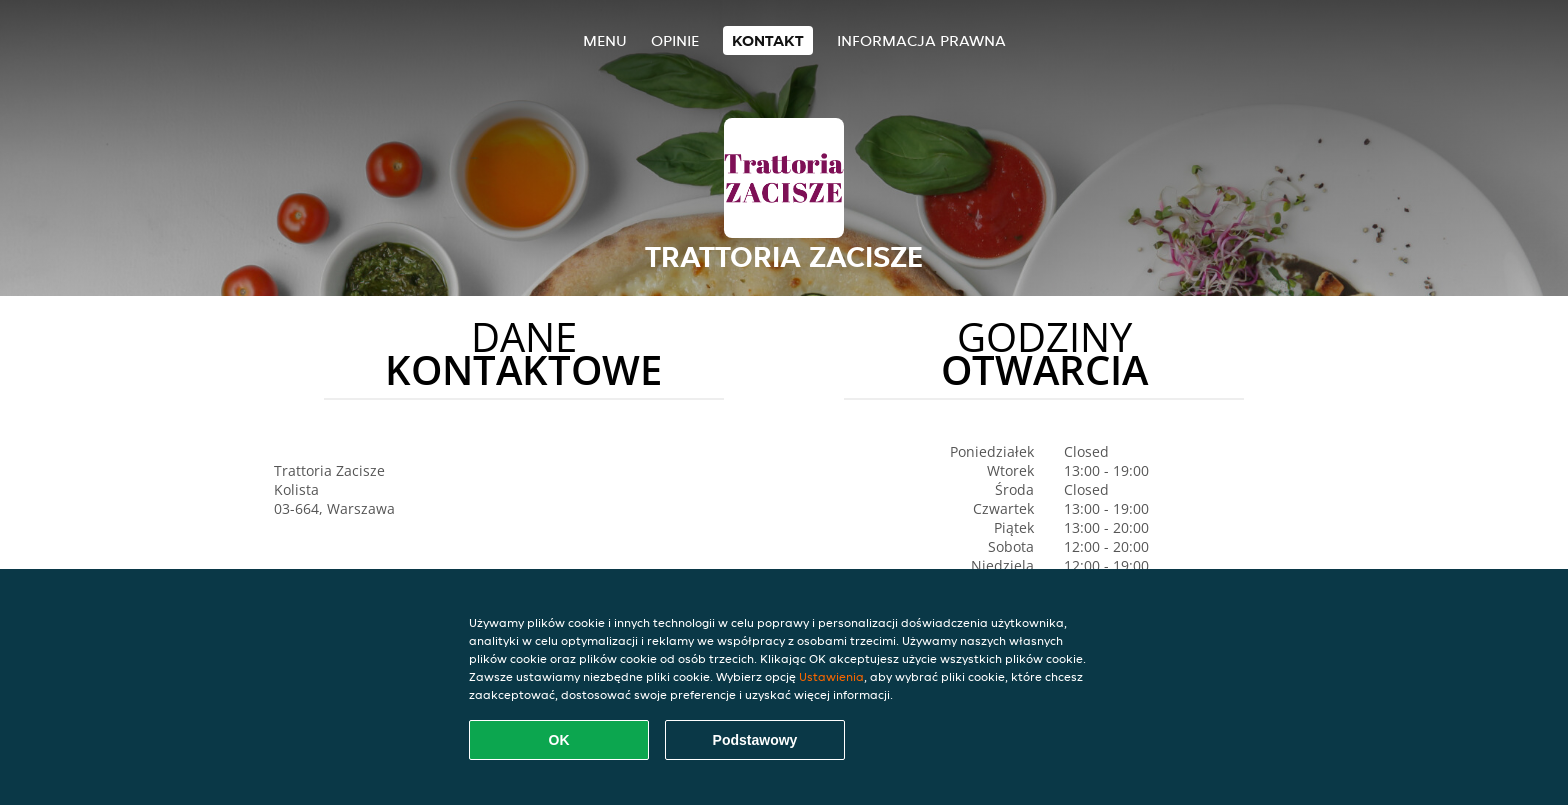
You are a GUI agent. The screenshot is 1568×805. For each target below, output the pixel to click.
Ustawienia (831, 676)
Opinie (675, 40)
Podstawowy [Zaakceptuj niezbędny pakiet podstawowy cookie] (755, 740)
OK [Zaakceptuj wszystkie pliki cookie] (559, 740)
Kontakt (768, 40)
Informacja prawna (921, 40)
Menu (605, 40)
